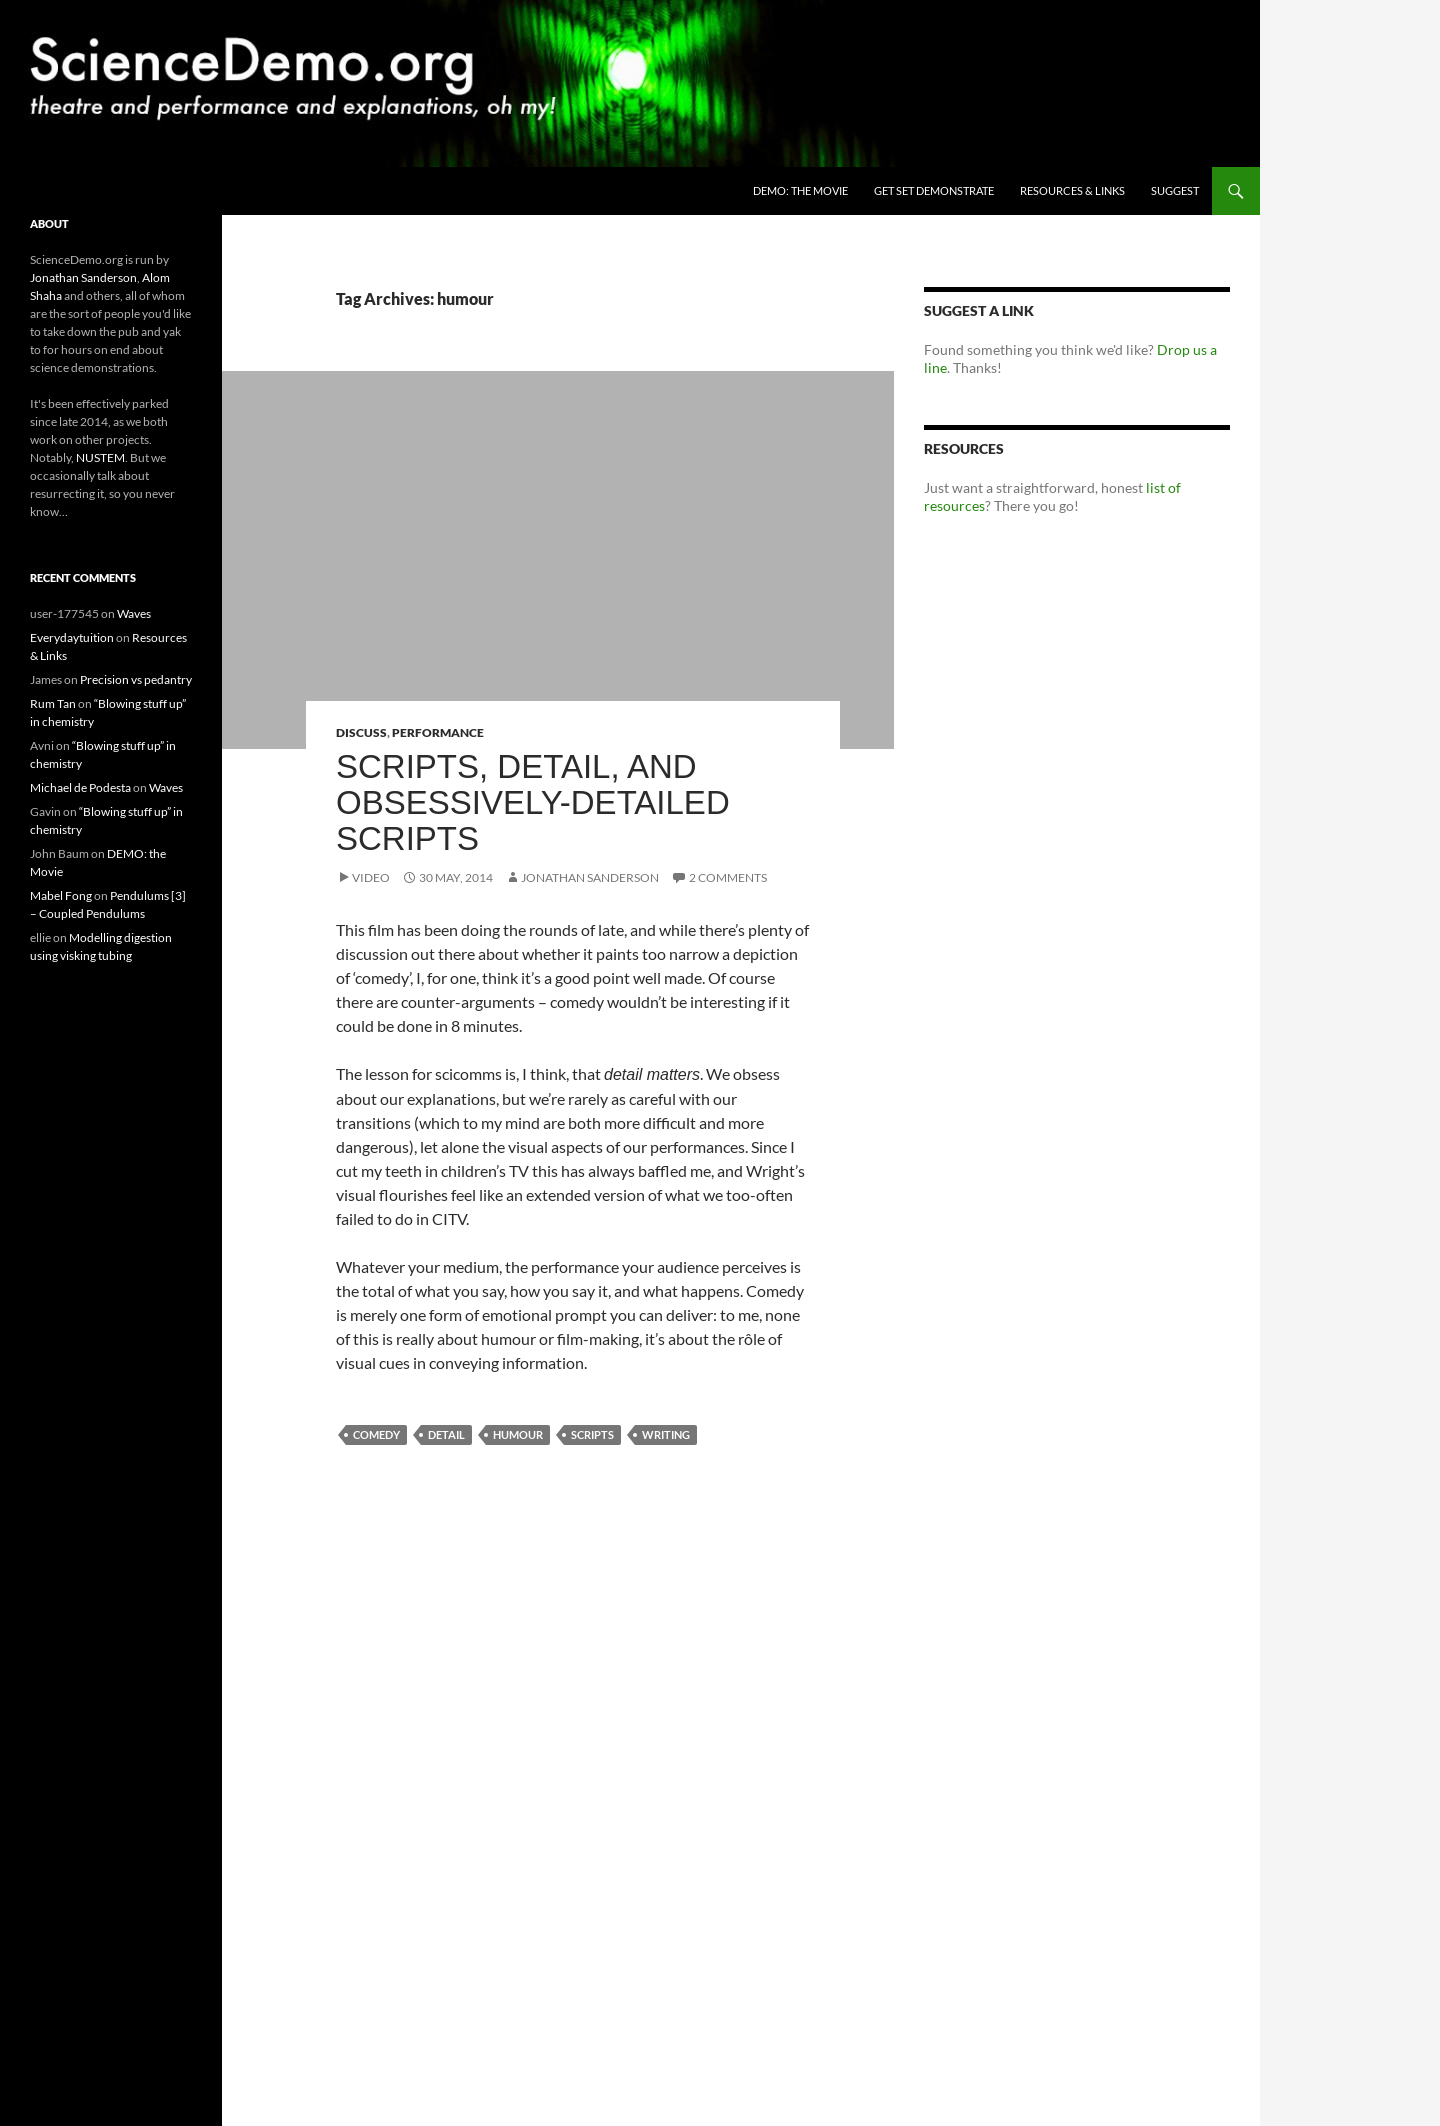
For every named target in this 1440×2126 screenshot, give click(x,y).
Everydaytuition (72, 637)
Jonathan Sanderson (590, 877)
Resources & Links (1072, 190)
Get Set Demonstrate (934, 190)
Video (371, 877)
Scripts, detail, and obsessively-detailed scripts (533, 802)
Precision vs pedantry (136, 679)
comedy (376, 1434)
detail (446, 1434)
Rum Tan (53, 703)
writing (666, 1434)
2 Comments (728, 877)
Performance (438, 732)
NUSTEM (100, 457)
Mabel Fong (61, 895)
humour (518, 1434)
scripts (592, 1434)
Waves (134, 613)
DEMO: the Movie (800, 190)
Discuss (361, 732)
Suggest (1175, 190)
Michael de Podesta (80, 787)
